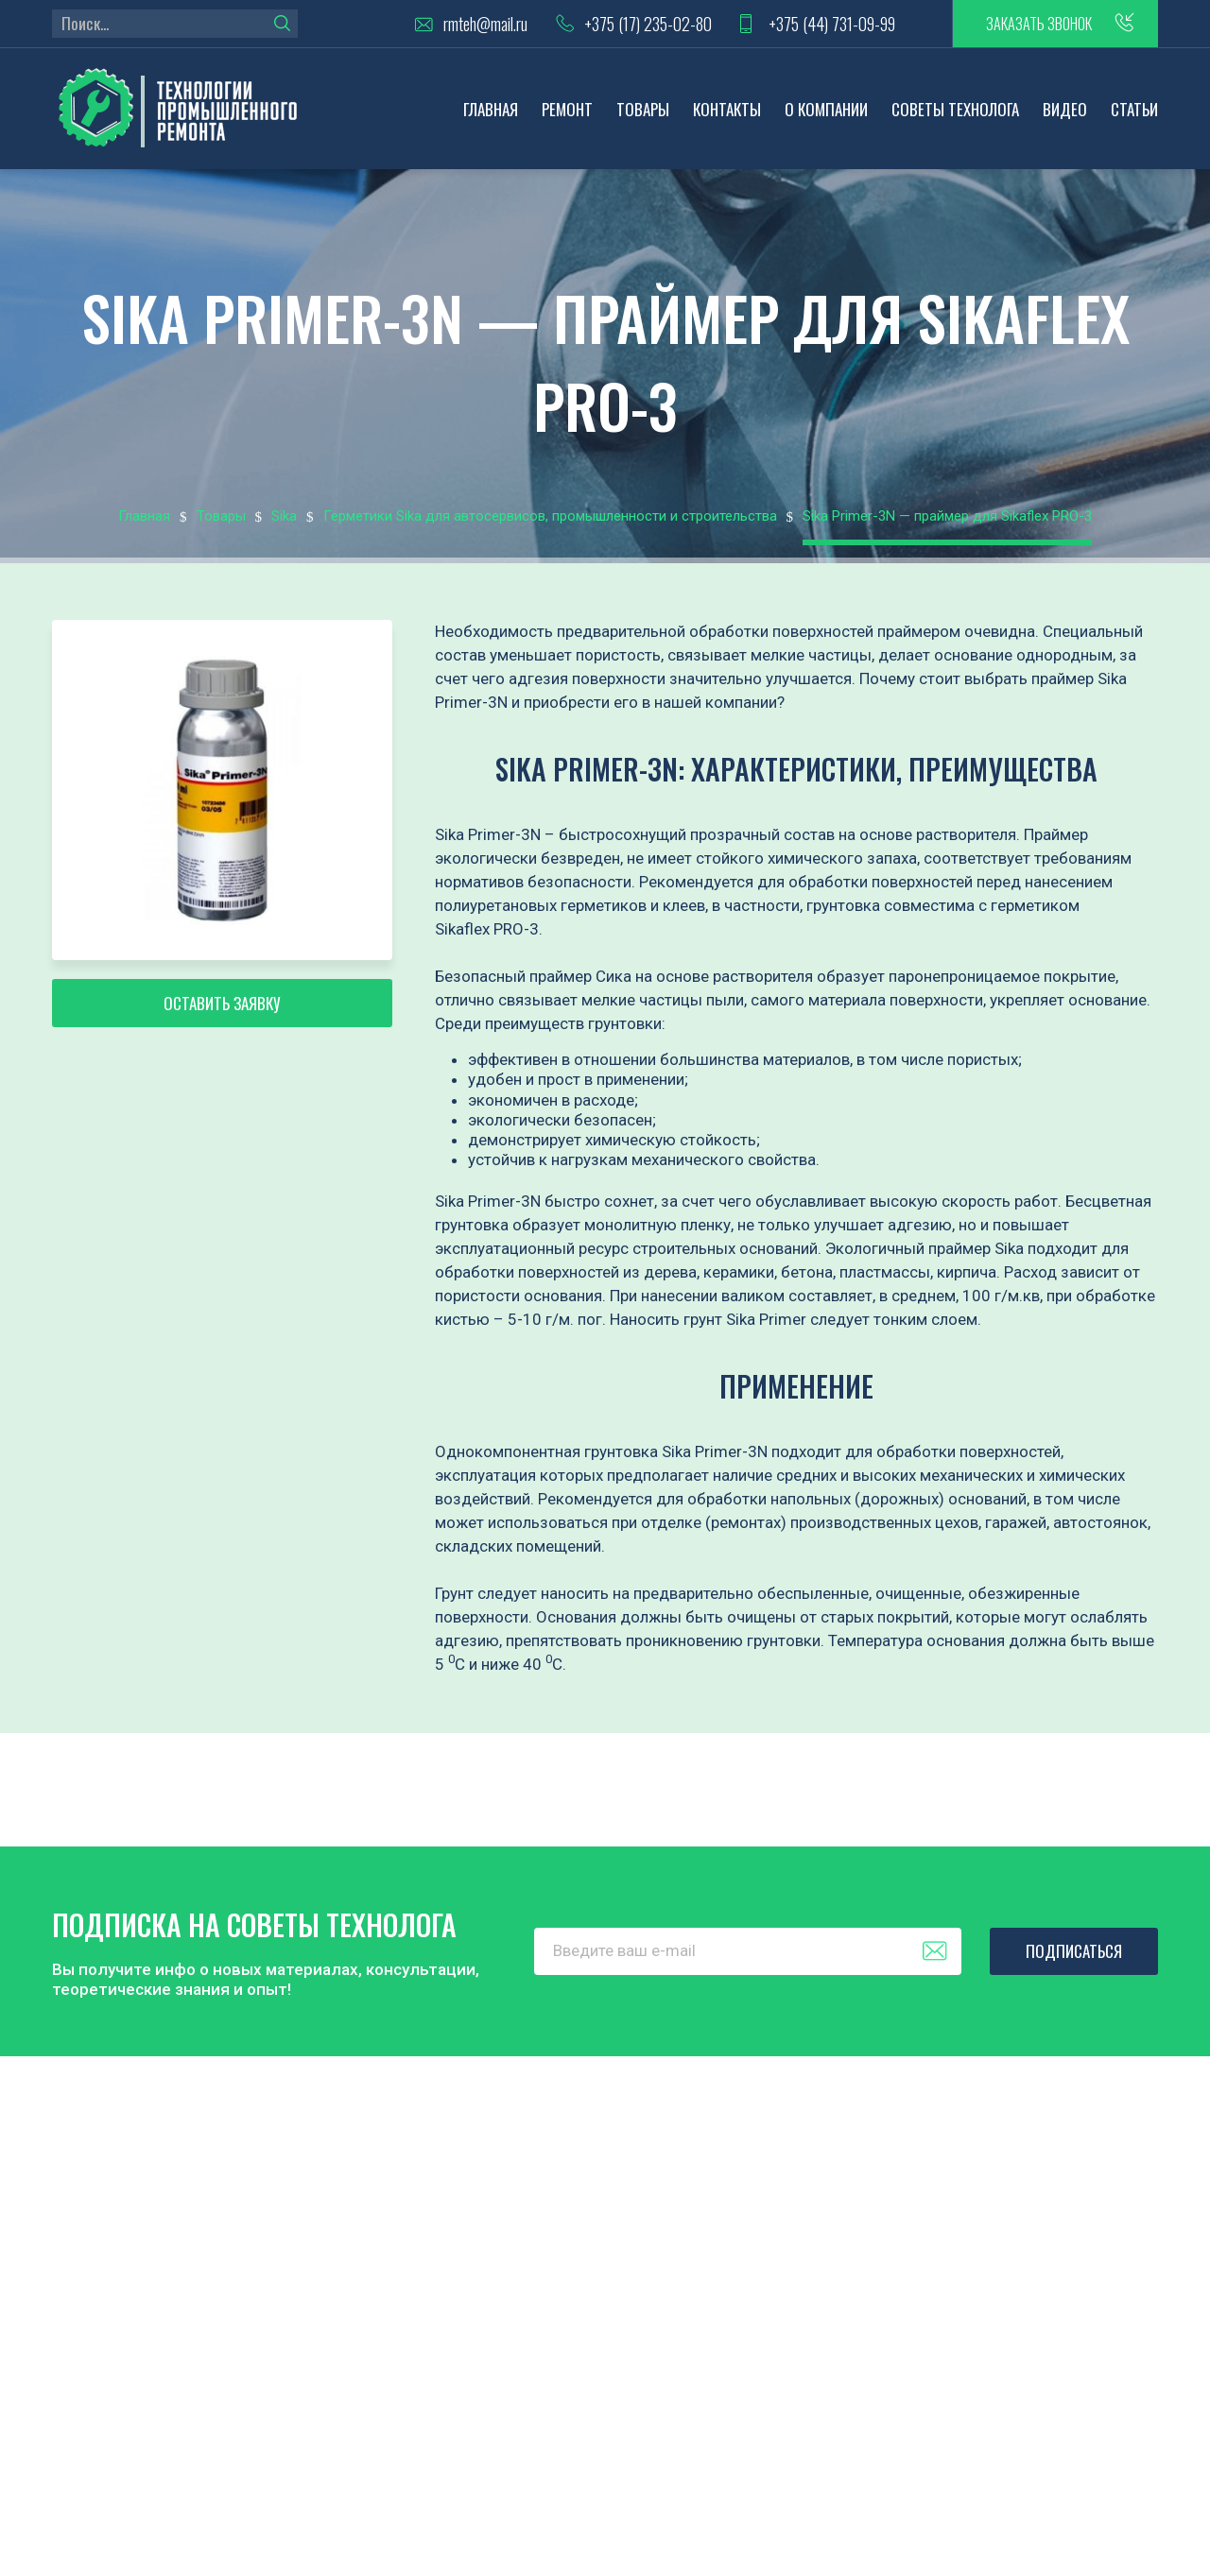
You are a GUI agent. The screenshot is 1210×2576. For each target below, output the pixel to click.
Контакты (727, 109)
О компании (826, 109)
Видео (1065, 109)
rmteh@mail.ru (485, 24)
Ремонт (567, 109)
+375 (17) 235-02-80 (648, 24)
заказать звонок (1039, 23)
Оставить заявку (222, 1003)
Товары (642, 109)
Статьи (1134, 109)
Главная (490, 109)
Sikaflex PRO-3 (487, 928)
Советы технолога (955, 109)
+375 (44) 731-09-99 (832, 24)
